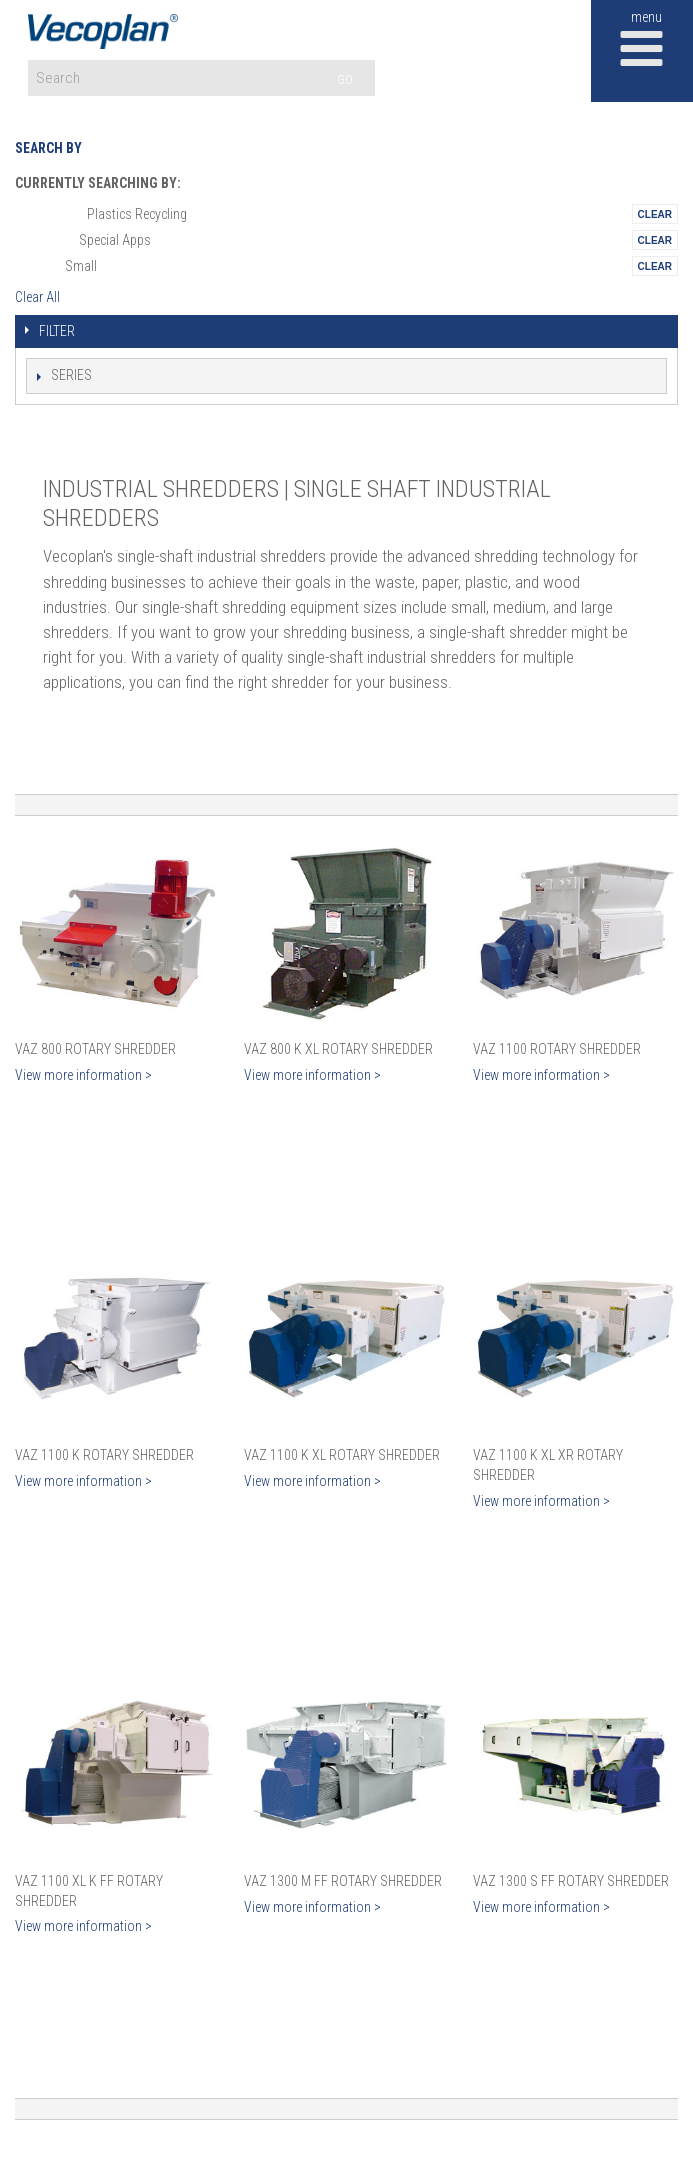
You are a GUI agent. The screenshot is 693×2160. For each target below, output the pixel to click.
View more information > (83, 1075)
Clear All (37, 297)
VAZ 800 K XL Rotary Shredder (338, 1049)
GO (345, 79)
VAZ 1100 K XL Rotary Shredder (342, 1455)
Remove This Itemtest (655, 214)
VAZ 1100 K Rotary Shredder (104, 1455)
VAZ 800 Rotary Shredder (95, 1049)
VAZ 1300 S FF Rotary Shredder (571, 1881)
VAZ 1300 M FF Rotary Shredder (343, 1881)
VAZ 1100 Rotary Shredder (557, 1049)
